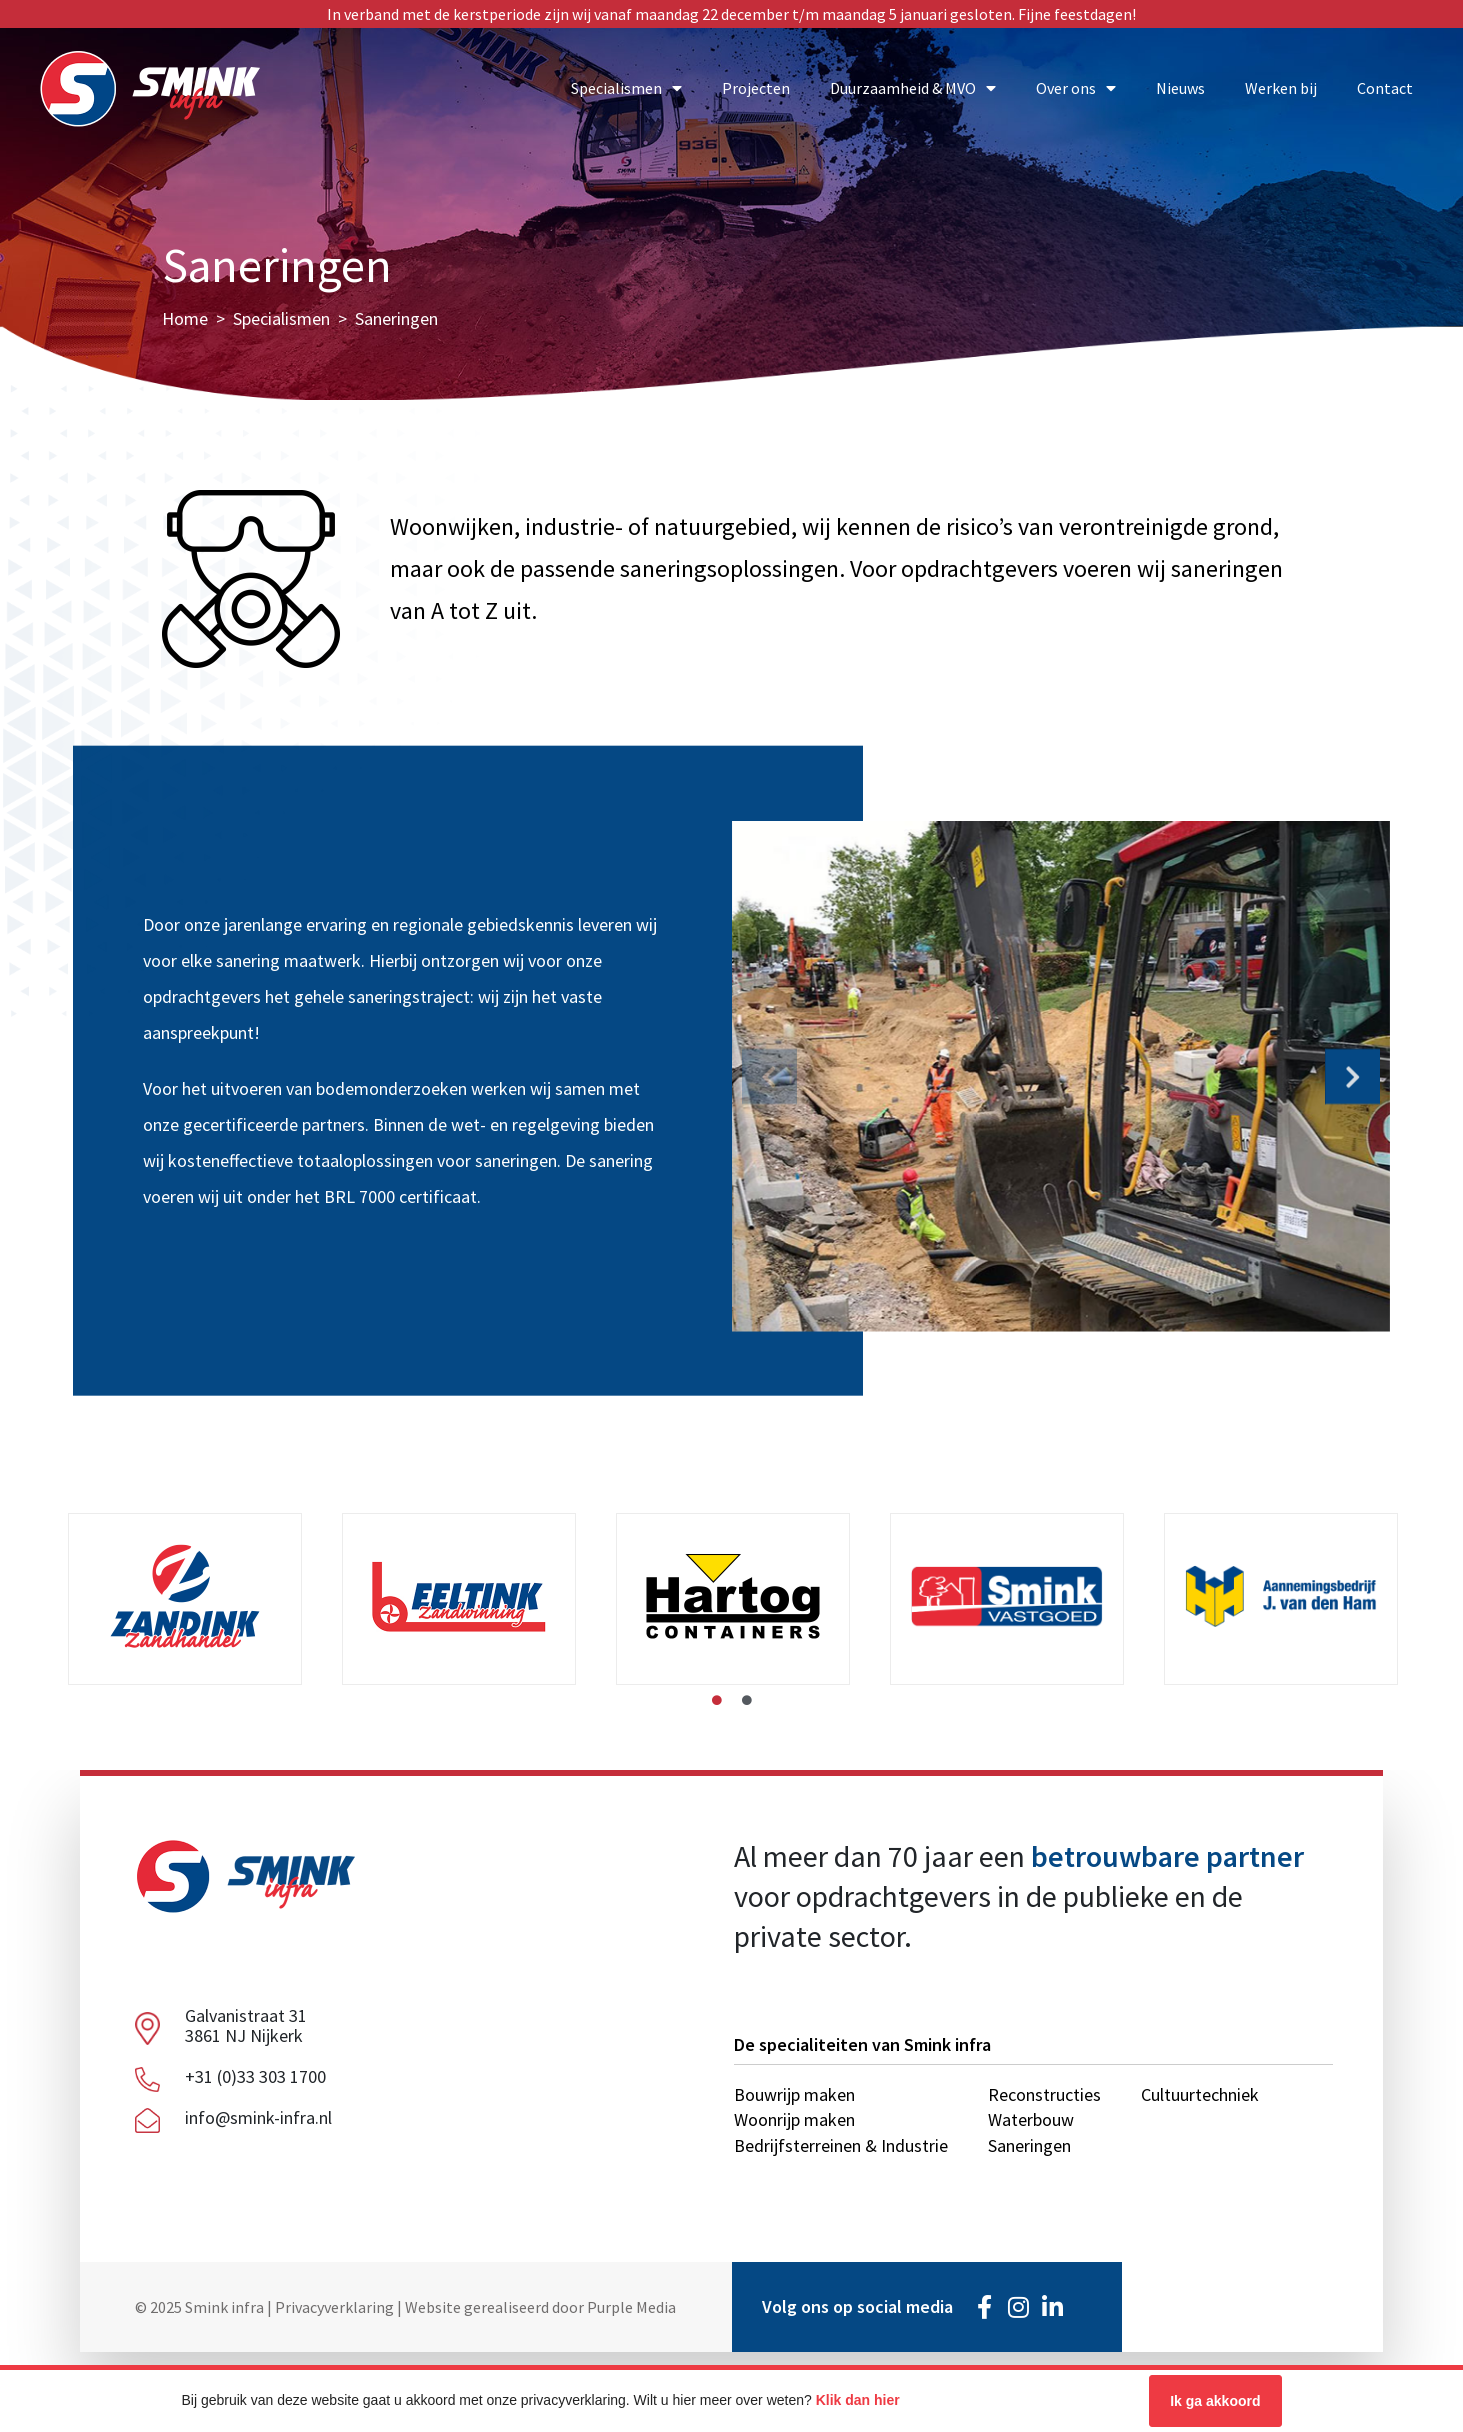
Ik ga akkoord (1215, 2401)
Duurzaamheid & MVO (913, 88)
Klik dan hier (858, 2400)
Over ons (1076, 88)
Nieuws (1180, 88)
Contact (1385, 88)
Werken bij (1281, 88)
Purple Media (631, 2307)
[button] (769, 1073)
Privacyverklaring (334, 2307)
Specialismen (626, 88)
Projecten (756, 88)
